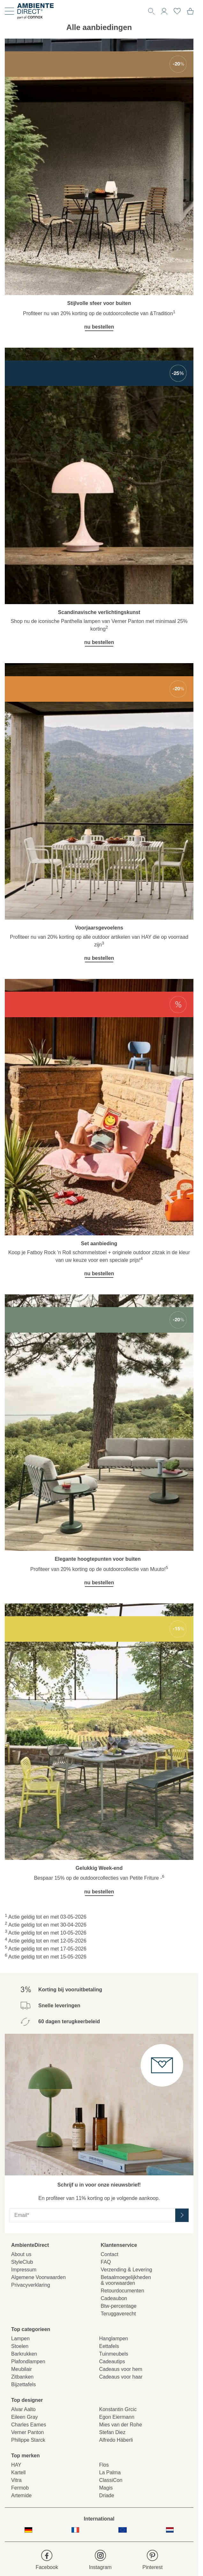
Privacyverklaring (30, 2285)
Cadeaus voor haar (121, 2377)
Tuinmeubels (113, 2354)
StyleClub (22, 2262)
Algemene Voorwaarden (38, 2277)
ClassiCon (111, 2480)
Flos (104, 2465)
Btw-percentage (119, 2306)
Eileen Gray (24, 2417)
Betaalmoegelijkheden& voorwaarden (126, 2280)
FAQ (106, 2262)
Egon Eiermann (116, 2417)
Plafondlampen (28, 2361)
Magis (106, 2488)
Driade (106, 2495)
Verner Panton (27, 2432)
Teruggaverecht (118, 2313)
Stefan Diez (112, 2432)
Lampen (20, 2338)
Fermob (20, 2488)
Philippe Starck (28, 2440)
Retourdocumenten (122, 2290)
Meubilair (21, 2369)
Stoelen (19, 2346)
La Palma (110, 2472)
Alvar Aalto (23, 2409)
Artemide (21, 2495)
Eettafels (109, 2346)
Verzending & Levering (126, 2269)
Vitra (16, 2480)
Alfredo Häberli (116, 2440)
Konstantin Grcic (118, 2409)
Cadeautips (112, 2361)
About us (21, 2254)
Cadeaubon (114, 2298)
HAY (16, 2465)
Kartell (18, 2472)
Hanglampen (113, 2338)
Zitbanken (22, 2377)
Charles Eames (28, 2424)
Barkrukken (24, 2354)
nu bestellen (99, 326)
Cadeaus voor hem (120, 2369)
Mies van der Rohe (120, 2424)
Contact (109, 2254)
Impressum (23, 2269)
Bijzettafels (23, 2384)
